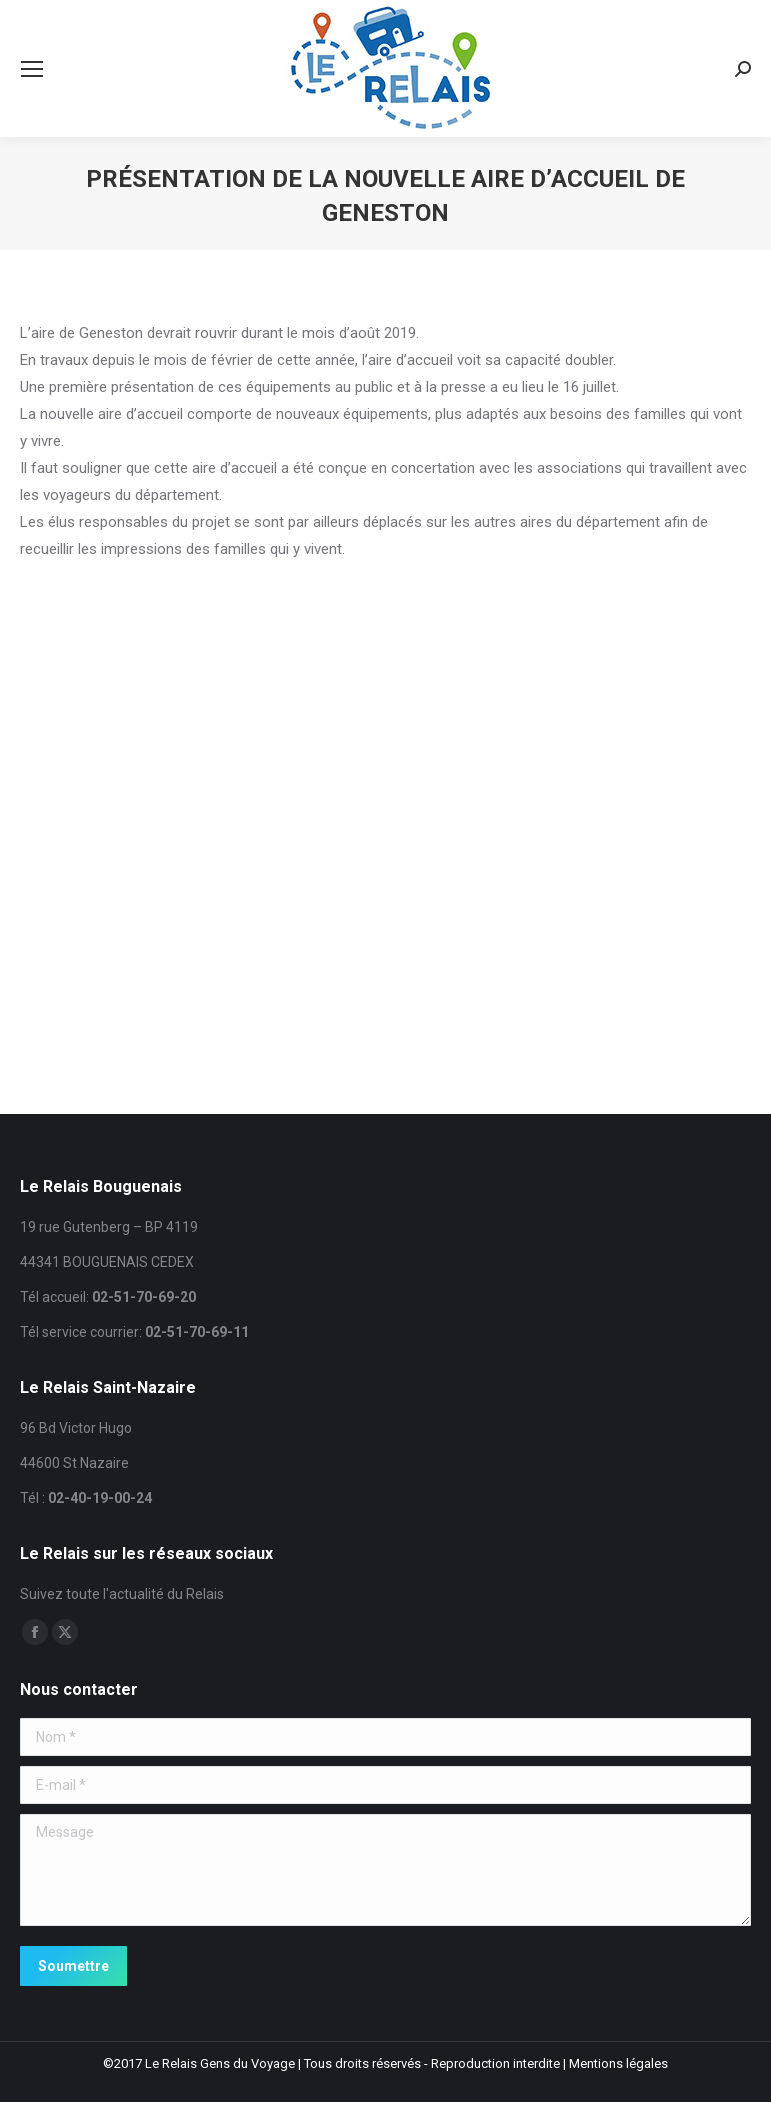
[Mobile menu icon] (32, 69)
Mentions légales (618, 2063)
